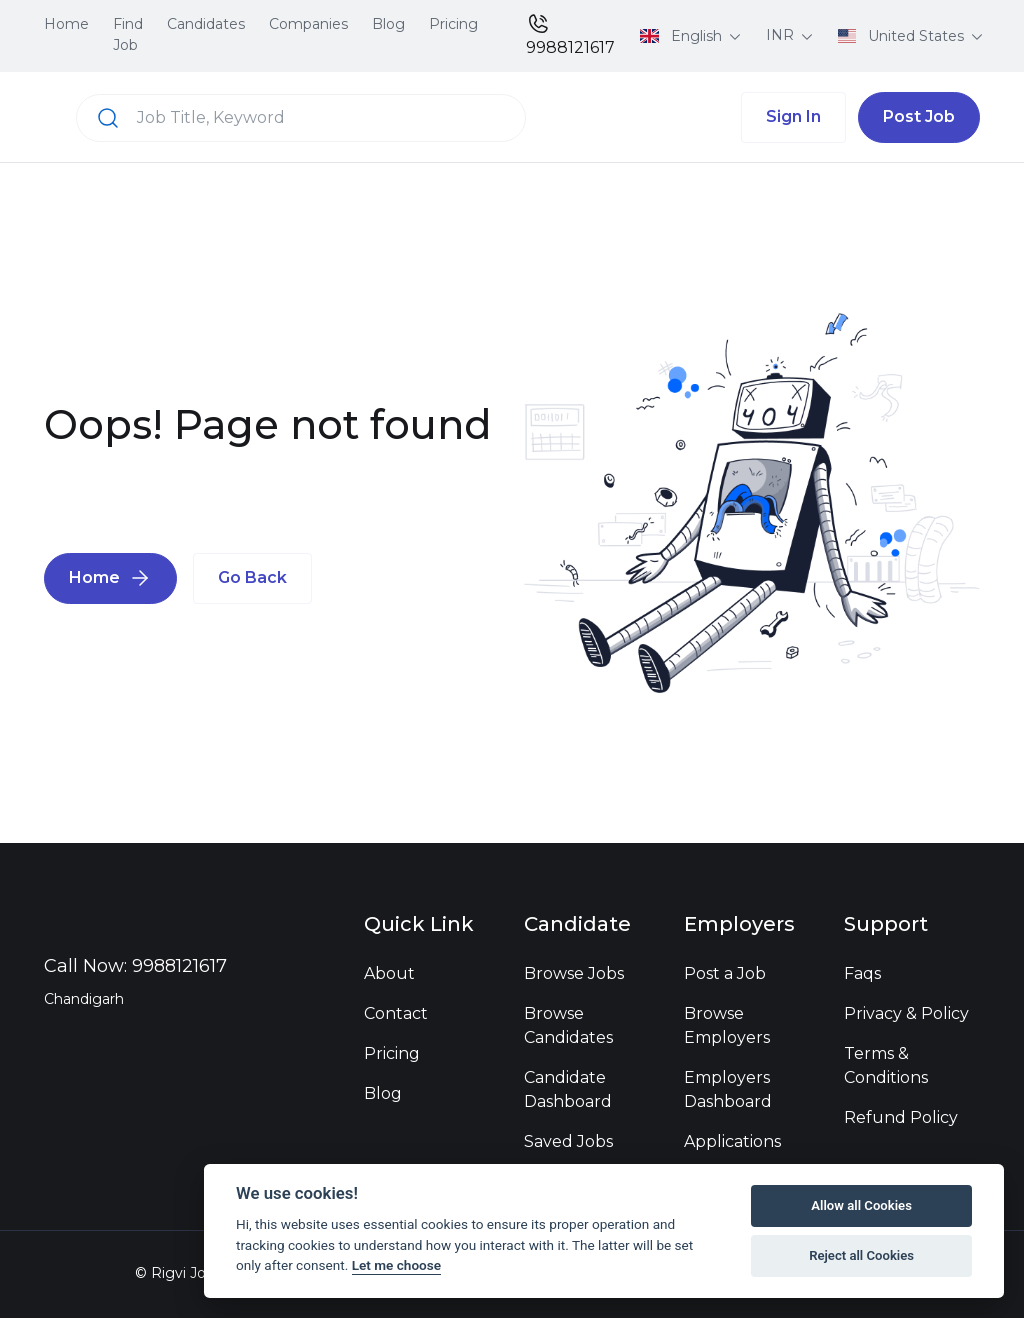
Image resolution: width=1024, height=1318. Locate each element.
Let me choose (396, 1265)
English (683, 36)
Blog (388, 24)
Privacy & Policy (906, 1013)
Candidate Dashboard (568, 1089)
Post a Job (725, 973)
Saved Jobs (568, 1141)
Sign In (793, 116)
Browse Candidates (568, 1025)
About (389, 973)
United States (903, 36)
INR (782, 35)
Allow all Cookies (861, 1205)
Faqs (862, 973)
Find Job (128, 34)
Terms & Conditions (886, 1065)
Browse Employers (727, 1025)
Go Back (252, 577)
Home (66, 24)
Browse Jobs (574, 973)
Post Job (919, 116)
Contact (396, 1013)
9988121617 (570, 34)
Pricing (453, 24)
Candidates (206, 24)
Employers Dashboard (728, 1089)
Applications (732, 1141)
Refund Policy (901, 1117)
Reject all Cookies (861, 1255)
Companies (308, 24)
